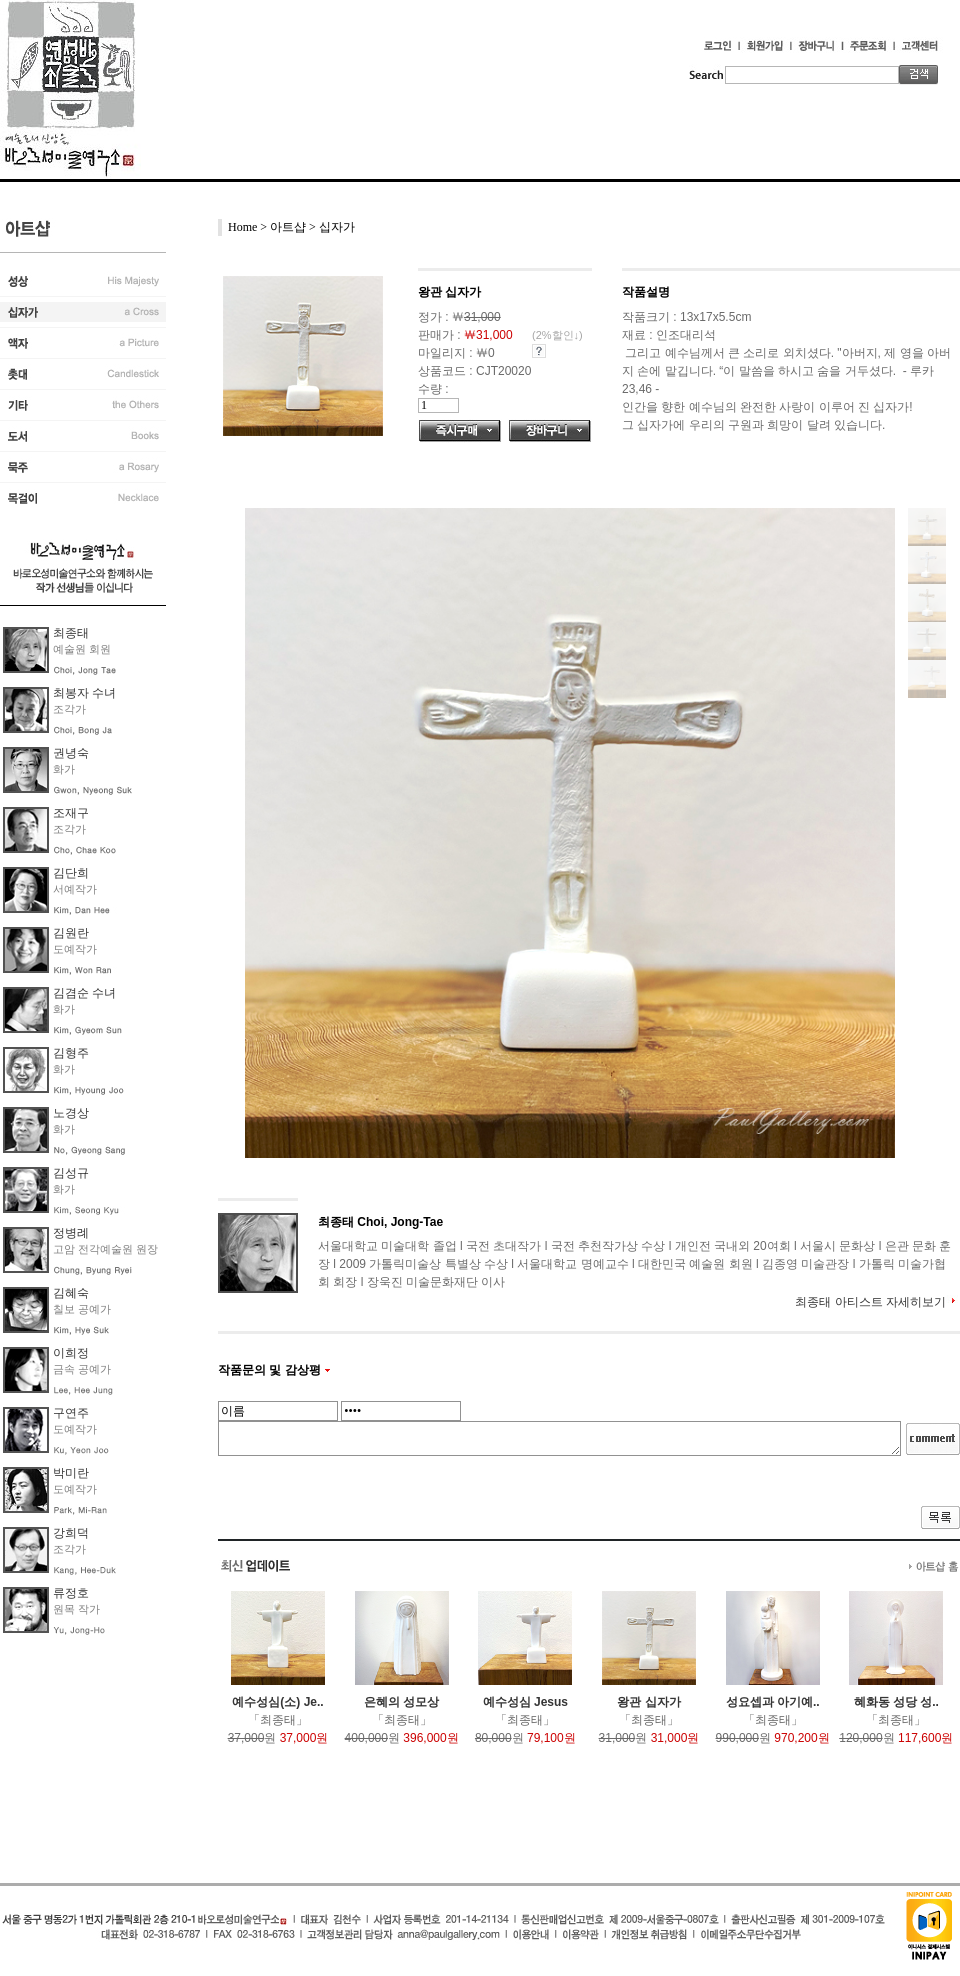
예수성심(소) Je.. (277, 1702)
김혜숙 (71, 1293)
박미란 (71, 1473)
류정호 (71, 1593)
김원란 (71, 933)
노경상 (71, 1113)
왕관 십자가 (648, 1702)
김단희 (71, 873)
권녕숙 (71, 753)
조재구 (71, 813)
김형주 (71, 1053)
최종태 (71, 633)
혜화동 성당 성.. (896, 1702)
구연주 (71, 1413)
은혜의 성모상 (401, 1702)
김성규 (71, 1173)
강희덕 (71, 1533)
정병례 (71, 1233)
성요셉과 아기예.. (773, 1702)
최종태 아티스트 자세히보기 (870, 1302)
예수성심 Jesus (525, 1702)
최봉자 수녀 (84, 693)
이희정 (71, 1353)
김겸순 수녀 (84, 993)
